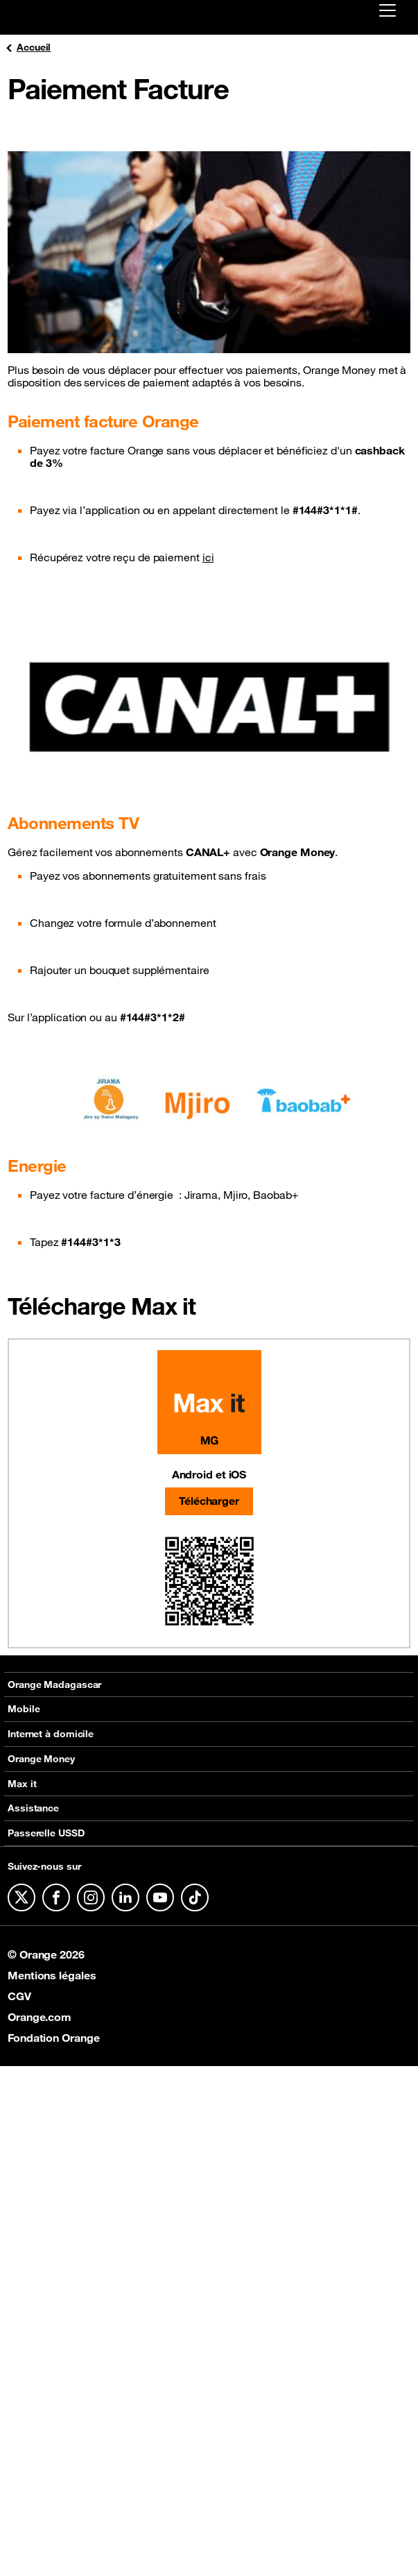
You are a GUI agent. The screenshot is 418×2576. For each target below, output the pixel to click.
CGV (19, 1996)
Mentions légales (52, 1975)
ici (208, 557)
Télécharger (209, 1501)
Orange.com (39, 2017)
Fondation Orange (53, 2037)
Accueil (27, 47)
